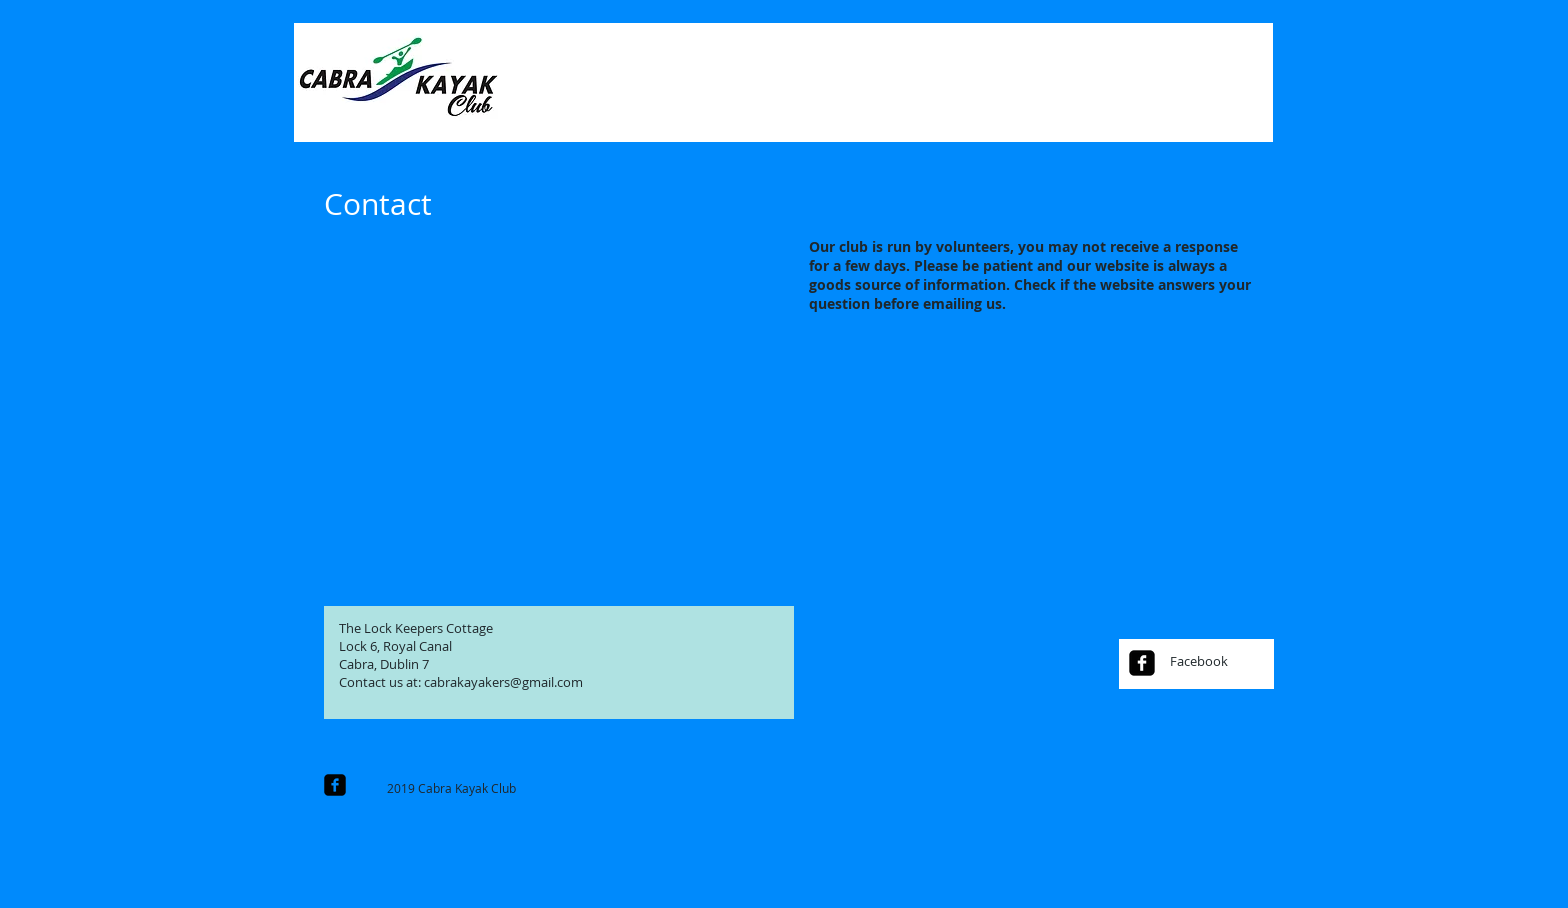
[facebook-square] (1142, 663)
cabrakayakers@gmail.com (503, 682)
